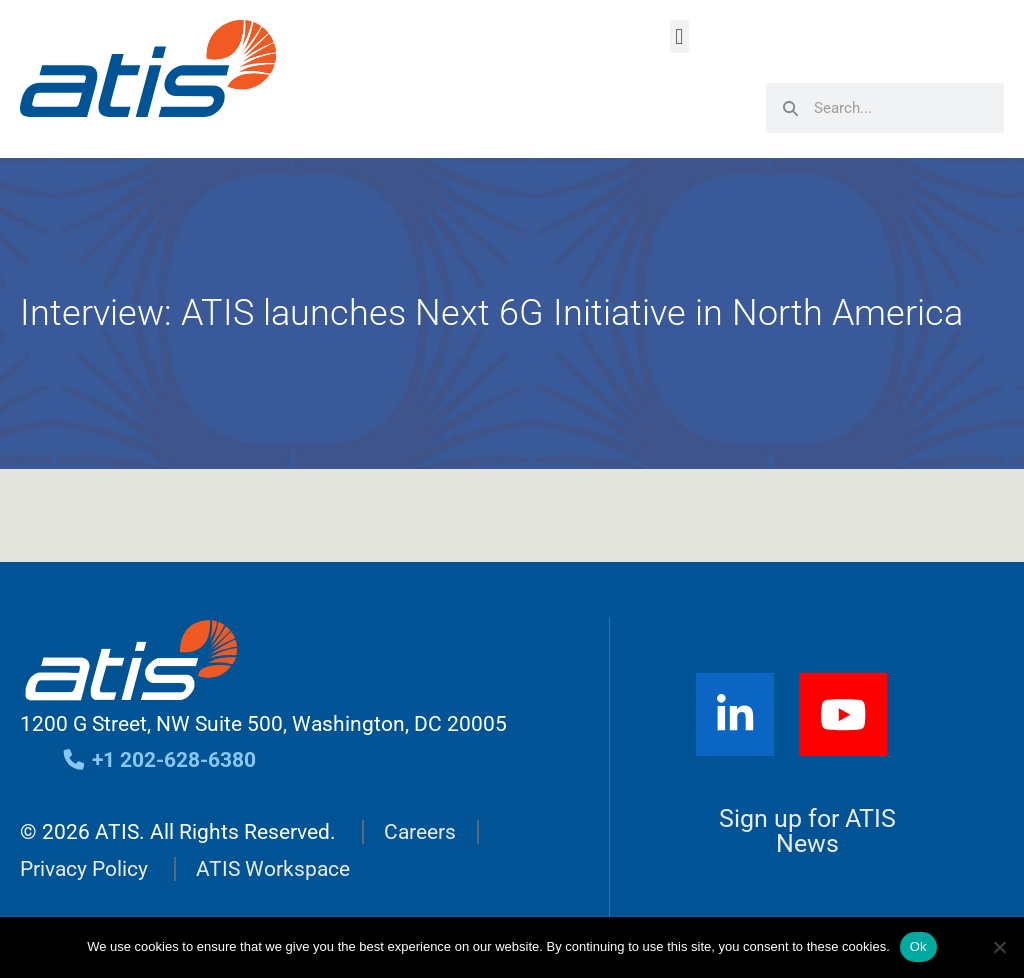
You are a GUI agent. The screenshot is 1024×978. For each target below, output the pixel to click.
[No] (999, 947)
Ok (918, 946)
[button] (679, 36)
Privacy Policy (84, 869)
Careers (420, 832)
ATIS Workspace (273, 869)
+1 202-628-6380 (158, 760)
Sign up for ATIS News (807, 831)
